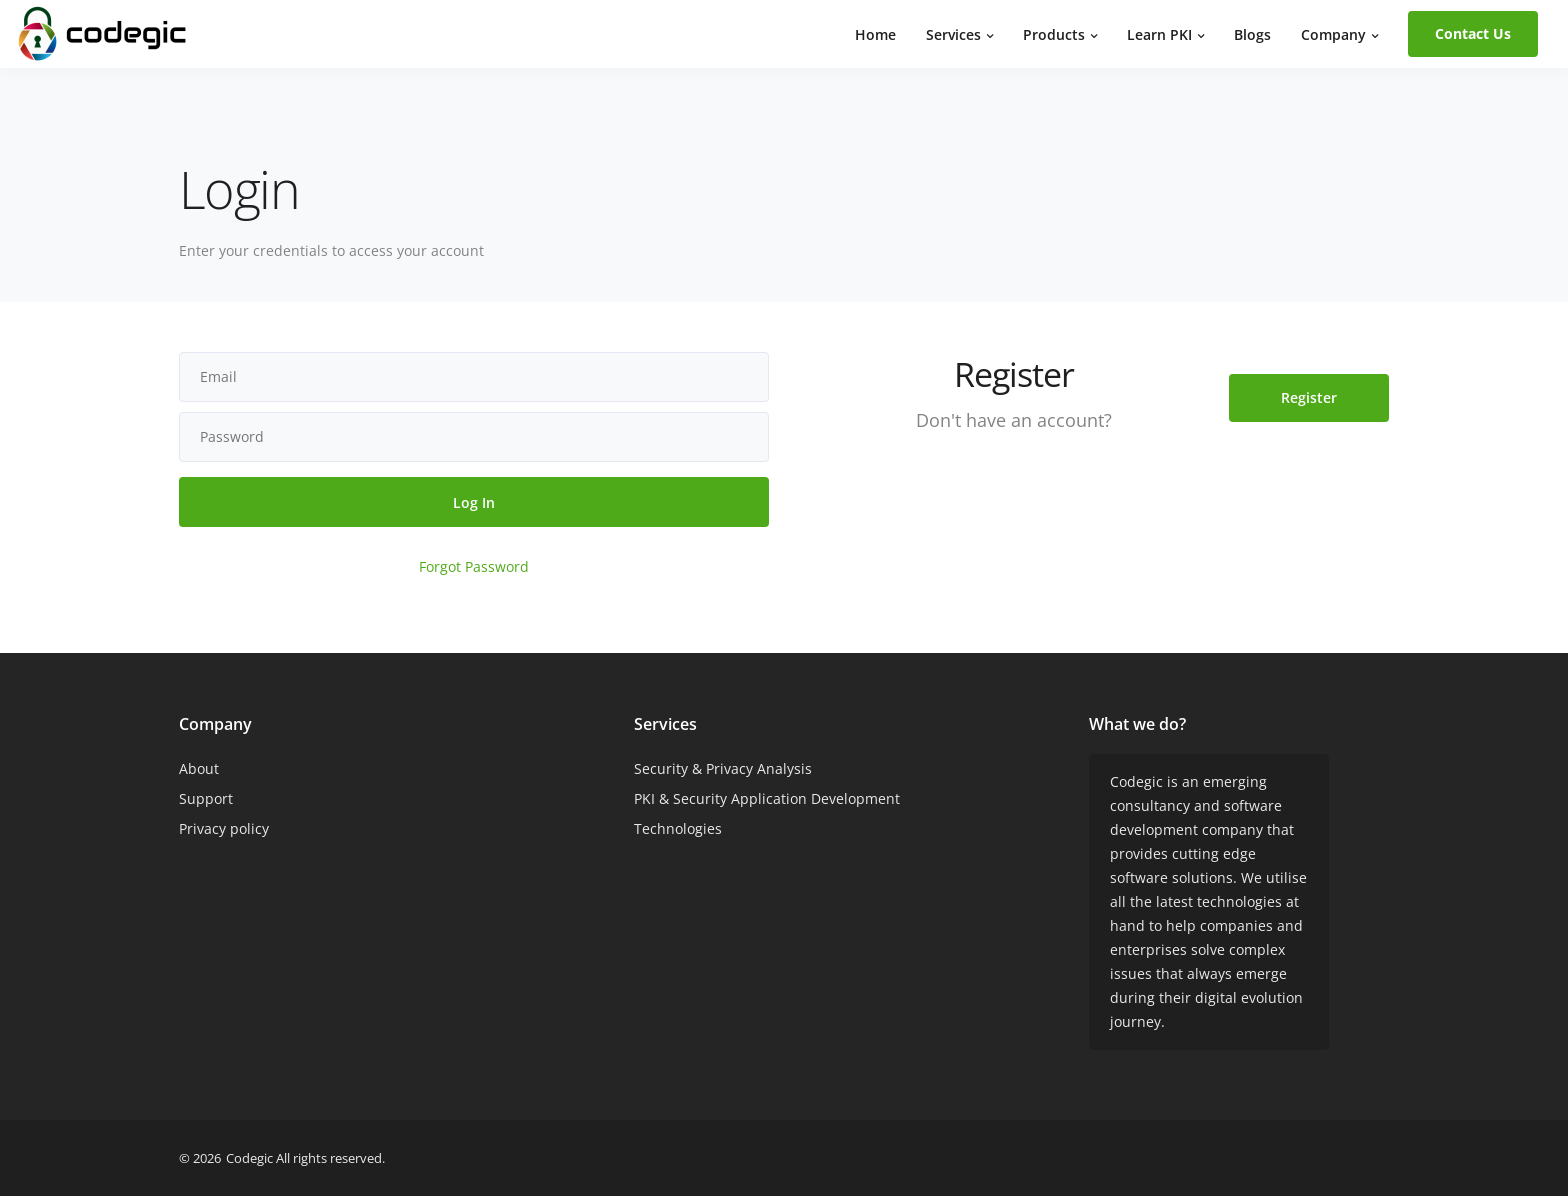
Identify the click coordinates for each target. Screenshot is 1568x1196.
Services (953, 34)
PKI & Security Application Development (767, 798)
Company (1333, 34)
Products (1054, 34)
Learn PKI (1159, 34)
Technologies (678, 828)
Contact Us (1473, 33)
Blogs (1252, 34)
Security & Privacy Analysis (723, 768)
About (199, 768)
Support (206, 798)
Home (875, 34)
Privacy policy (224, 828)
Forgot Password (474, 566)
